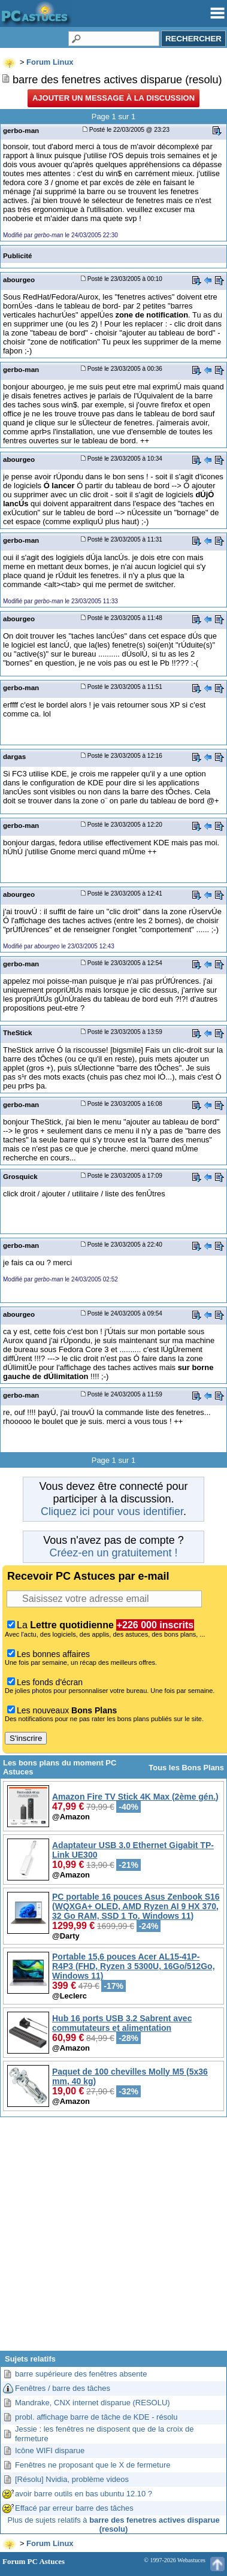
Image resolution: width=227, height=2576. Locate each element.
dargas (14, 756)
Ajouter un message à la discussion (113, 97)
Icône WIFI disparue (49, 2450)
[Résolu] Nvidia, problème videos (72, 2479)
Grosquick (20, 1176)
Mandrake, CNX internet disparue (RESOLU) (92, 2402)
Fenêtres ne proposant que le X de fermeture (92, 2464)
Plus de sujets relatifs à (113, 2524)
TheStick (17, 1032)
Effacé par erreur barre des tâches (74, 2508)
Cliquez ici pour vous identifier (112, 1511)
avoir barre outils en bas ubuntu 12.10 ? (83, 2493)
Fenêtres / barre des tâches (62, 2388)
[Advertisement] (113, 2238)
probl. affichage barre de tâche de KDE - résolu (96, 2416)
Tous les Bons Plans (186, 1767)
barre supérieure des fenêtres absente (81, 2373)
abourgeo (19, 279)
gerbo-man (21, 130)
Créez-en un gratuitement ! (113, 1553)
